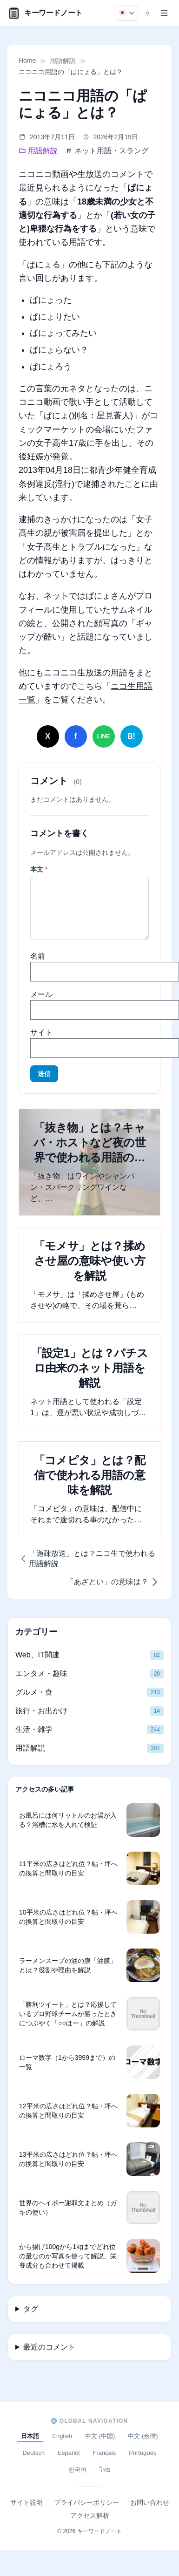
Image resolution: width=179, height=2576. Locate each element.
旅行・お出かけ (41, 1711)
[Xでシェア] (48, 736)
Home (27, 60)
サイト (41, 1032)
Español (69, 2452)
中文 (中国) (100, 2436)
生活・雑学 (34, 1729)
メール (41, 994)
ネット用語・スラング (107, 151)
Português (142, 2452)
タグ (30, 2309)
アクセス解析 (89, 2515)
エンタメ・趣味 (41, 1673)
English (62, 2436)
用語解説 (63, 60)
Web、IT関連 (37, 1655)
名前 (37, 956)
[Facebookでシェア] (76, 736)
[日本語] (126, 13)
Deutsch (34, 2452)
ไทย (105, 2469)
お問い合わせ (149, 2502)
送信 (44, 1073)
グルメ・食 (34, 1692)
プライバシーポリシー (86, 2502)
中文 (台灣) (143, 2436)
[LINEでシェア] (104, 736)
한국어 (77, 2469)
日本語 (30, 2436)
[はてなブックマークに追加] (131, 736)
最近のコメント (49, 2347)
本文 (38, 869)
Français (104, 2452)
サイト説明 (26, 2502)
